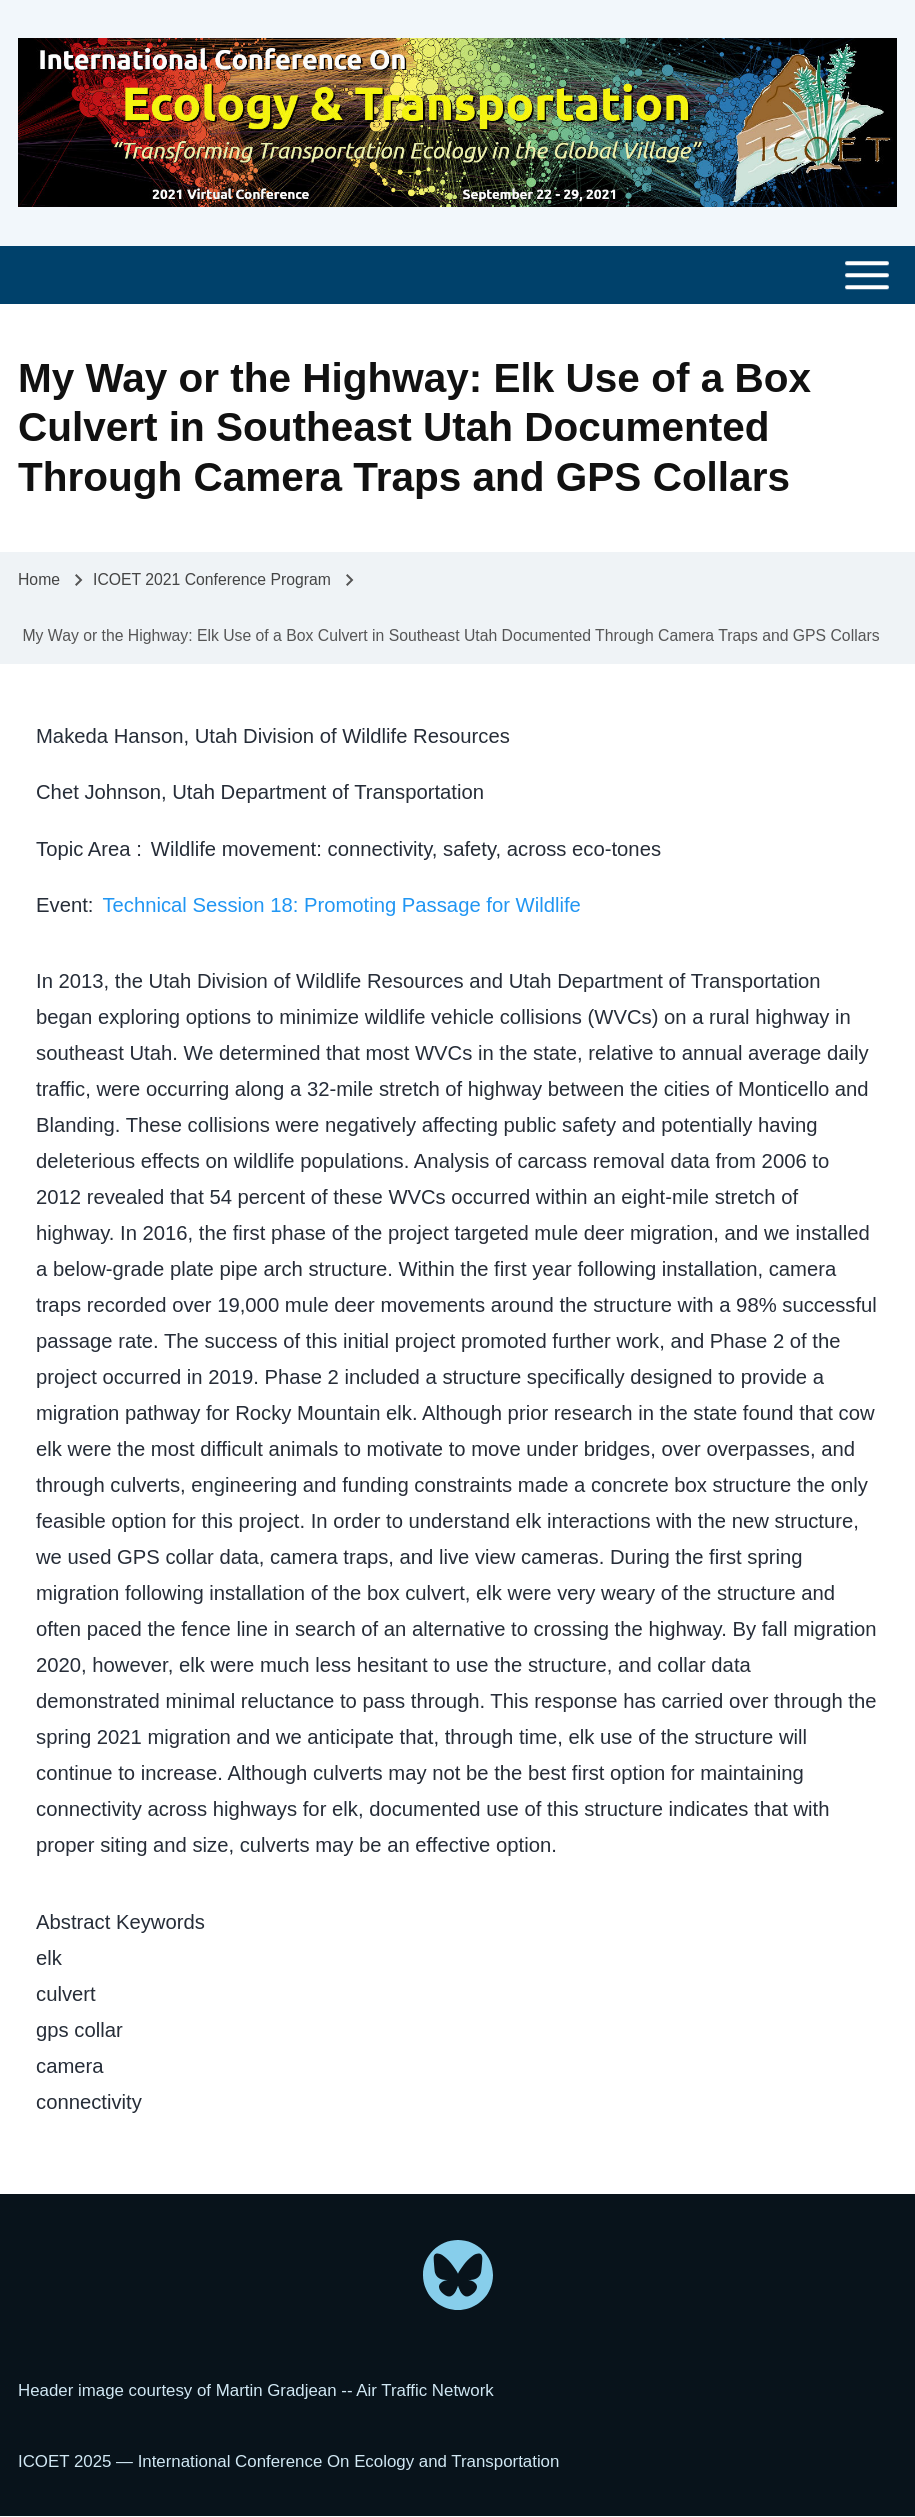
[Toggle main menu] (457, 275)
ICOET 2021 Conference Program (212, 579)
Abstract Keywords (120, 1922)
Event (62, 905)
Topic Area (86, 849)
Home (39, 579)
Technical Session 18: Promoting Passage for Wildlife (341, 905)
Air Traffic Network (424, 2390)
